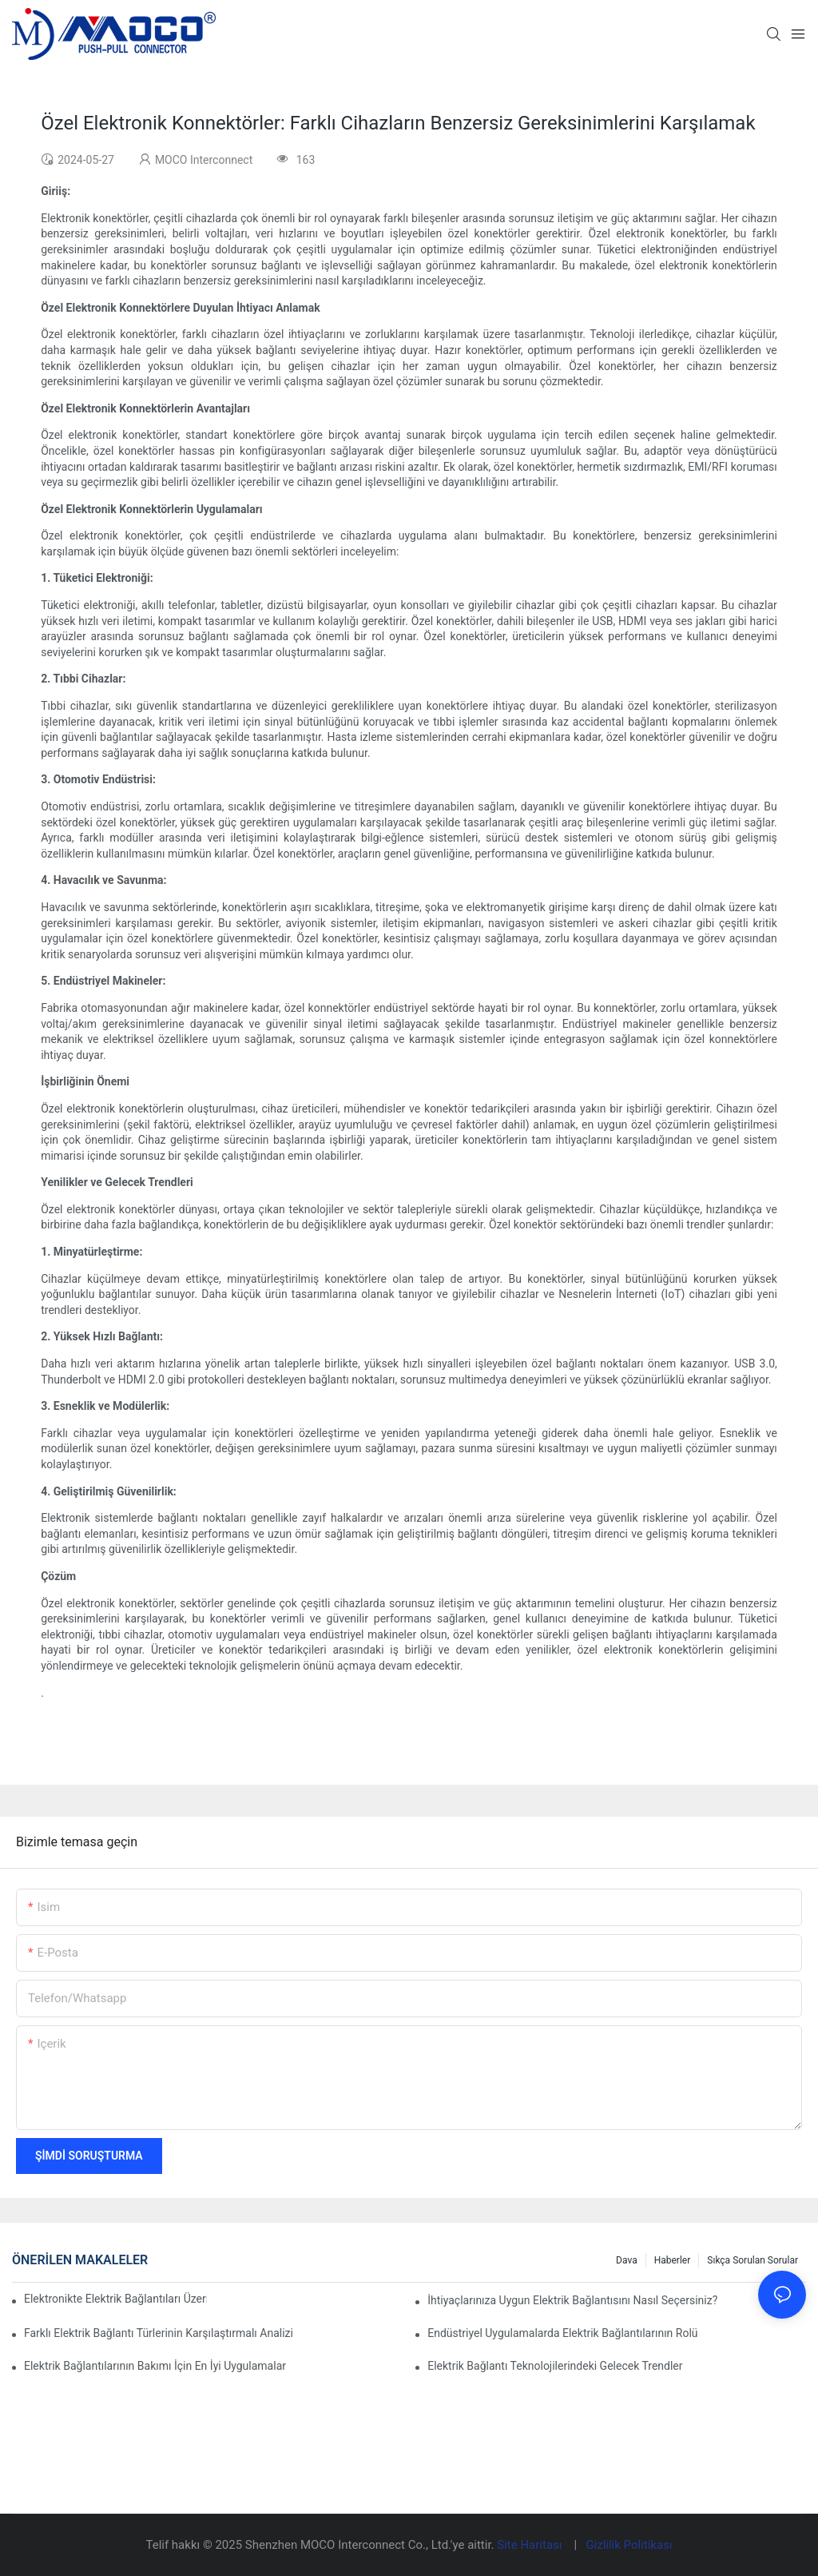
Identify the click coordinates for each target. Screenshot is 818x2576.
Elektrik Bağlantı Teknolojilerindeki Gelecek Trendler (554, 2365)
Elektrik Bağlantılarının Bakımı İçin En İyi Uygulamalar (155, 2365)
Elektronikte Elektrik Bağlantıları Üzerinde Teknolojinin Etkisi (115, 2298)
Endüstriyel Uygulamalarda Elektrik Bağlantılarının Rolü (562, 2333)
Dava (626, 2260)
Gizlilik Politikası (629, 2545)
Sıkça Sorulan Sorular (752, 2260)
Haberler (672, 2260)
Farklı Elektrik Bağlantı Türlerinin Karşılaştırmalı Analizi (158, 2333)
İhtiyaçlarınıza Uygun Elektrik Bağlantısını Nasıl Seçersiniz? (572, 2300)
